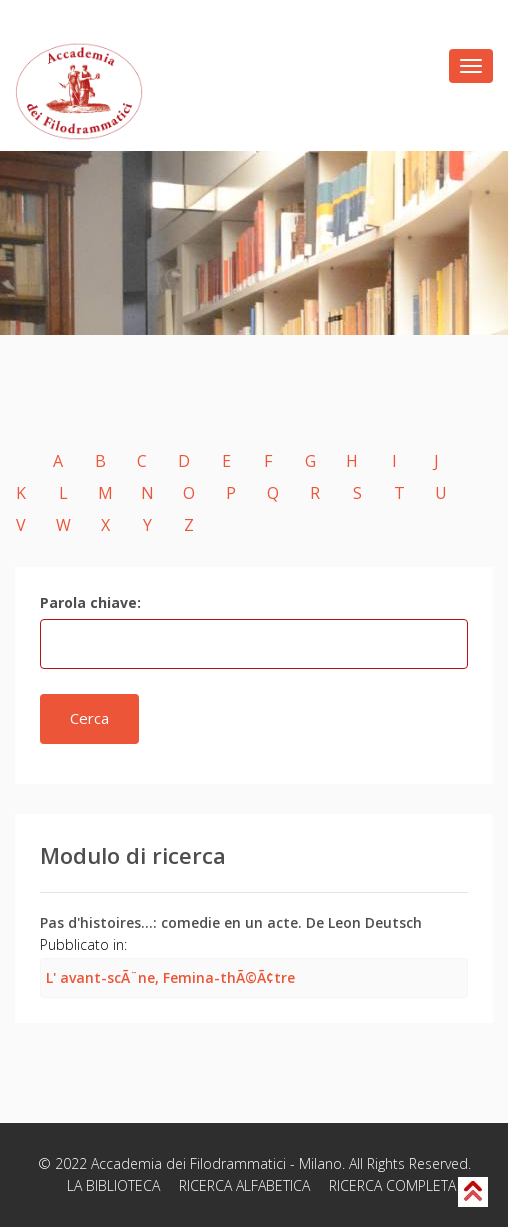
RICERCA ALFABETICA (244, 1185)
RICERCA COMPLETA (392, 1185)
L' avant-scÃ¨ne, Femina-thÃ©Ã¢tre (170, 977)
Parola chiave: (90, 602)
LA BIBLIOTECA (113, 1185)
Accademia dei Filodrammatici (188, 1163)
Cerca (89, 718)
